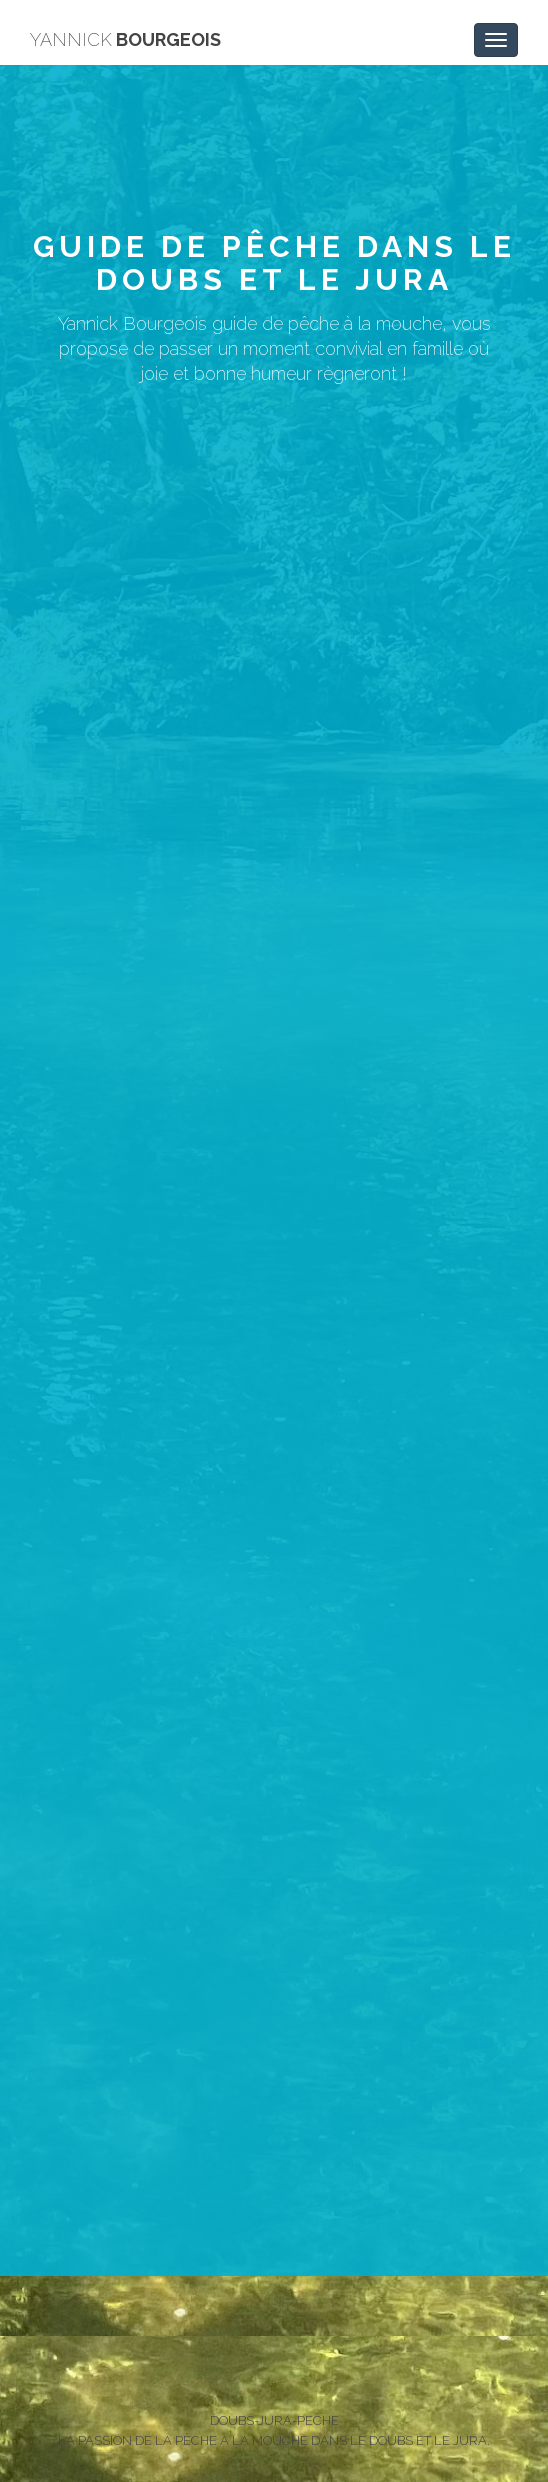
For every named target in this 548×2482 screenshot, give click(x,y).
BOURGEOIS (125, 39)
